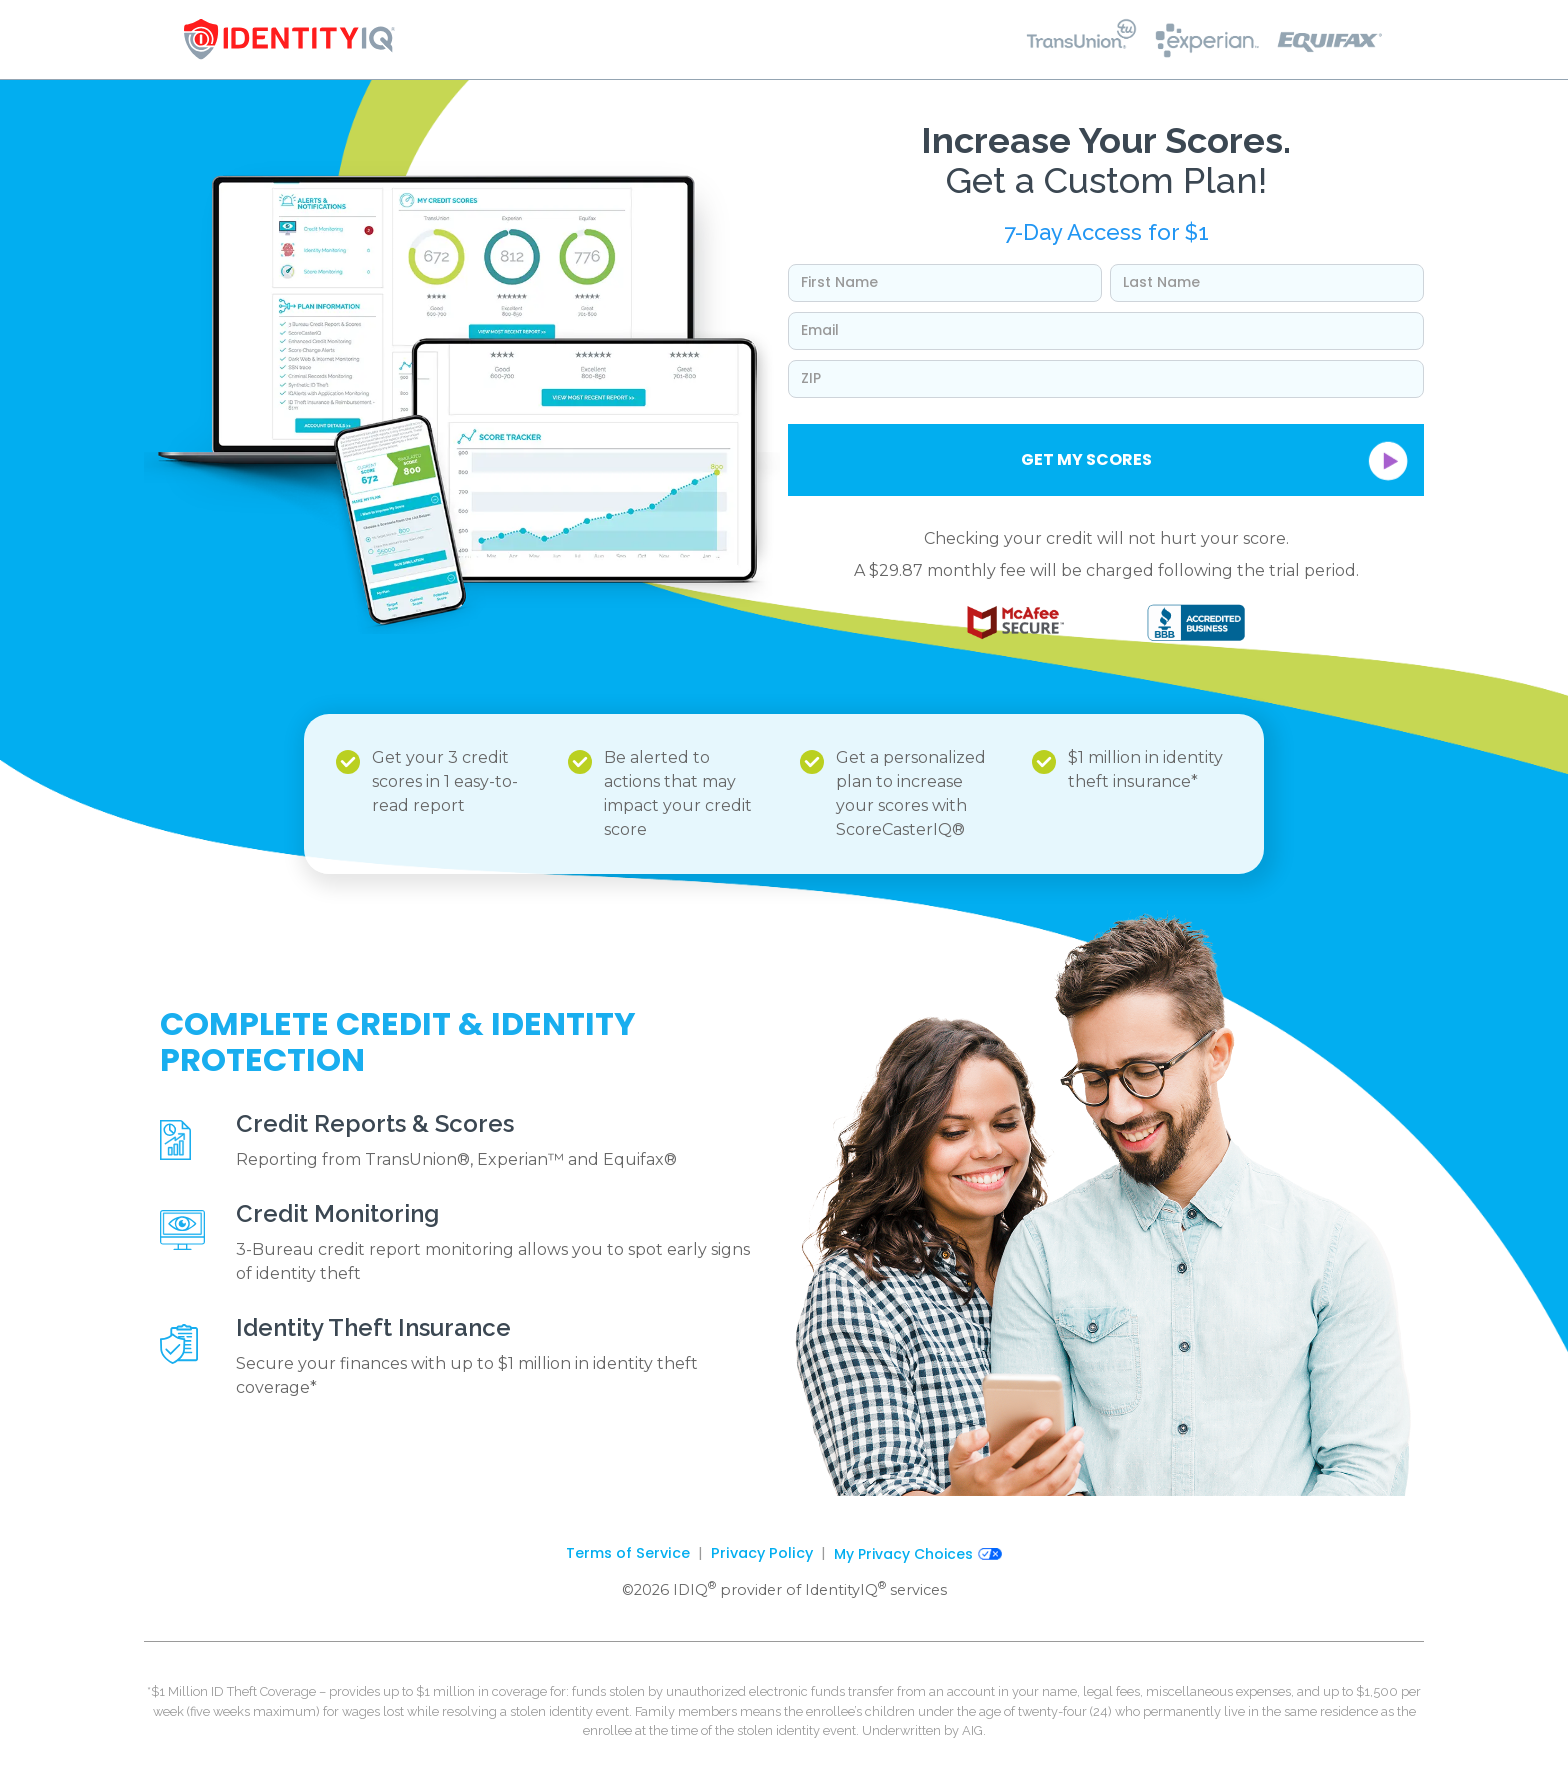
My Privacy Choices (918, 1554)
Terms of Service (628, 1553)
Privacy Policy (762, 1553)
